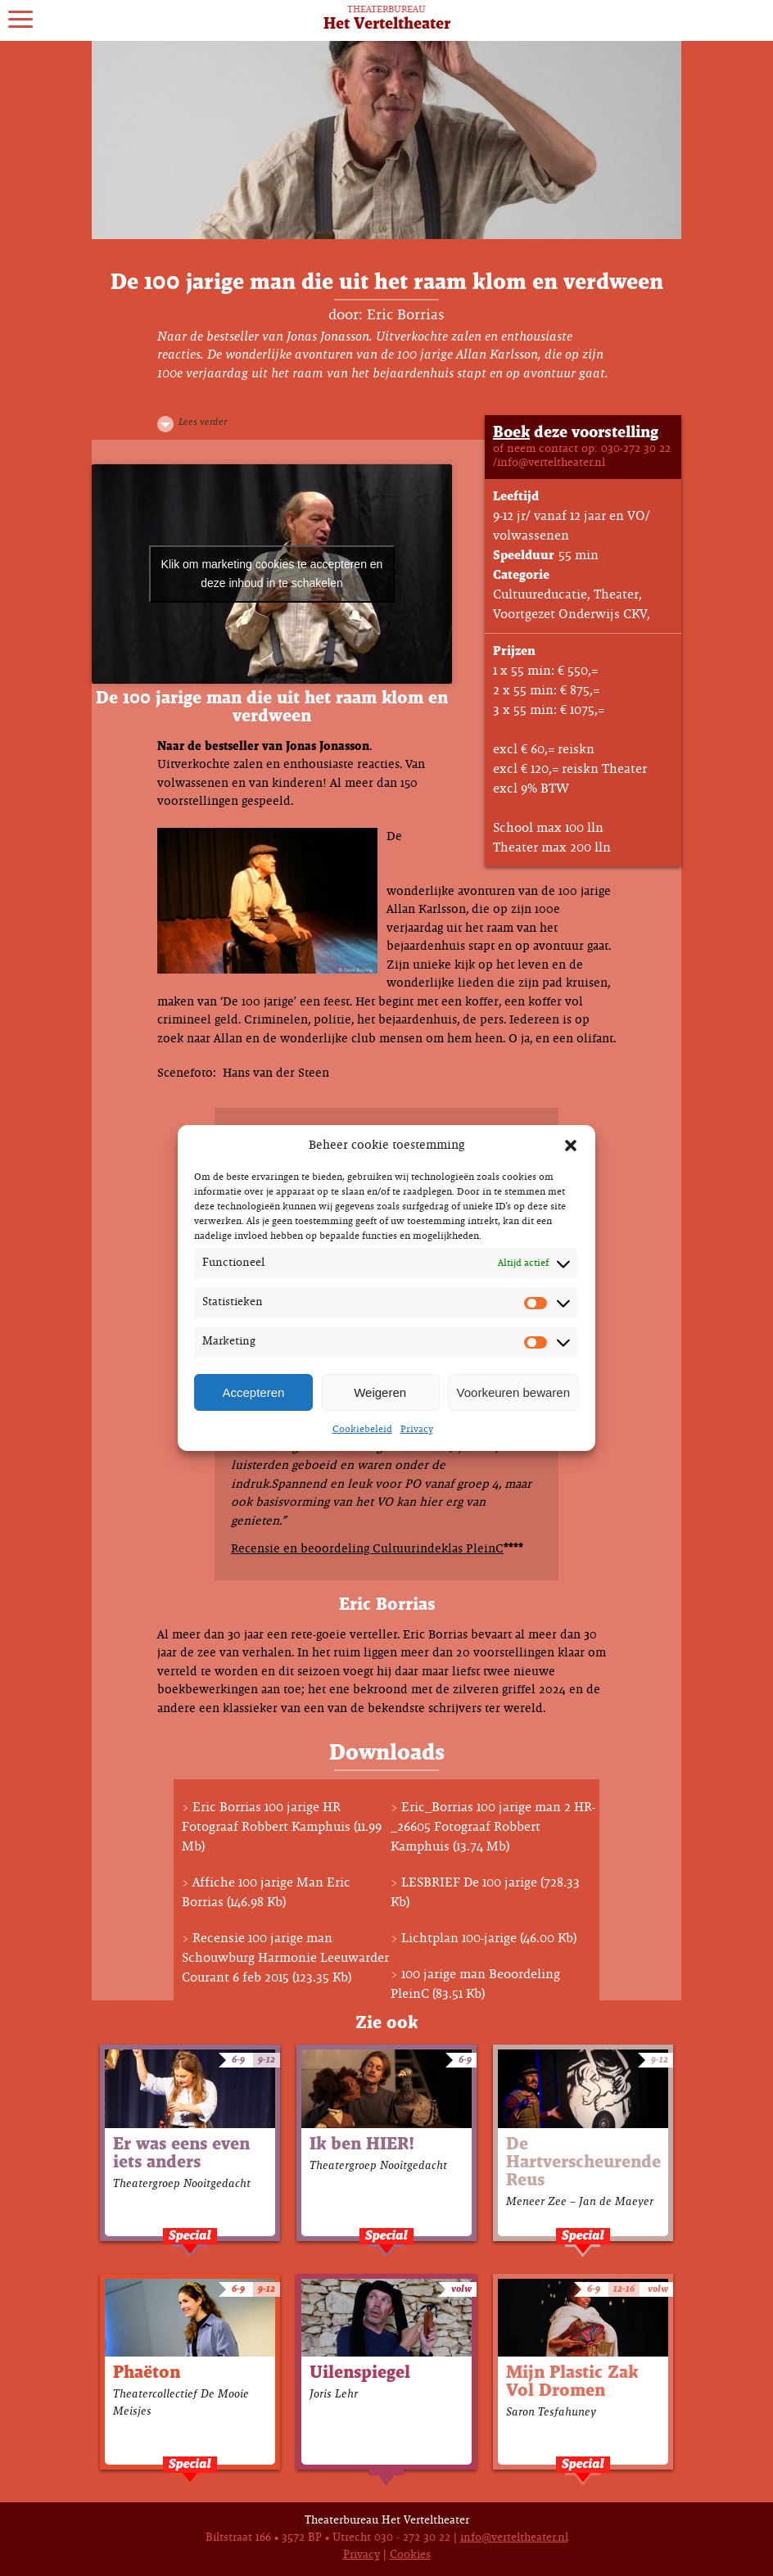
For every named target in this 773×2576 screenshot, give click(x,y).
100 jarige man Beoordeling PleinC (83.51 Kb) (475, 1984)
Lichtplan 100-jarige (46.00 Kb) (488, 1938)
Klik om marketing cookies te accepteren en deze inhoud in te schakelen (272, 574)
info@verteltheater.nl (514, 2538)
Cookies (410, 2555)
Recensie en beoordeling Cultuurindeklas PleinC (367, 1549)
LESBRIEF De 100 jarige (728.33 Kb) (485, 1893)
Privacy (416, 1430)
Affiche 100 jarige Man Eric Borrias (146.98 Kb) (266, 1893)
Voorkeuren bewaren (513, 1392)
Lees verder (203, 422)
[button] (571, 1145)
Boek (511, 433)
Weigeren (380, 1392)
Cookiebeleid (362, 1430)
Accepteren (253, 1392)
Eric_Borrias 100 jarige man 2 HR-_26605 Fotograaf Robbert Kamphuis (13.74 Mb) (493, 1827)
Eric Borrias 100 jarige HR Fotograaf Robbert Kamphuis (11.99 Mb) (282, 1827)
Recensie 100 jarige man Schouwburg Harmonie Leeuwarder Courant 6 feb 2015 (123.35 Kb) (285, 1958)
